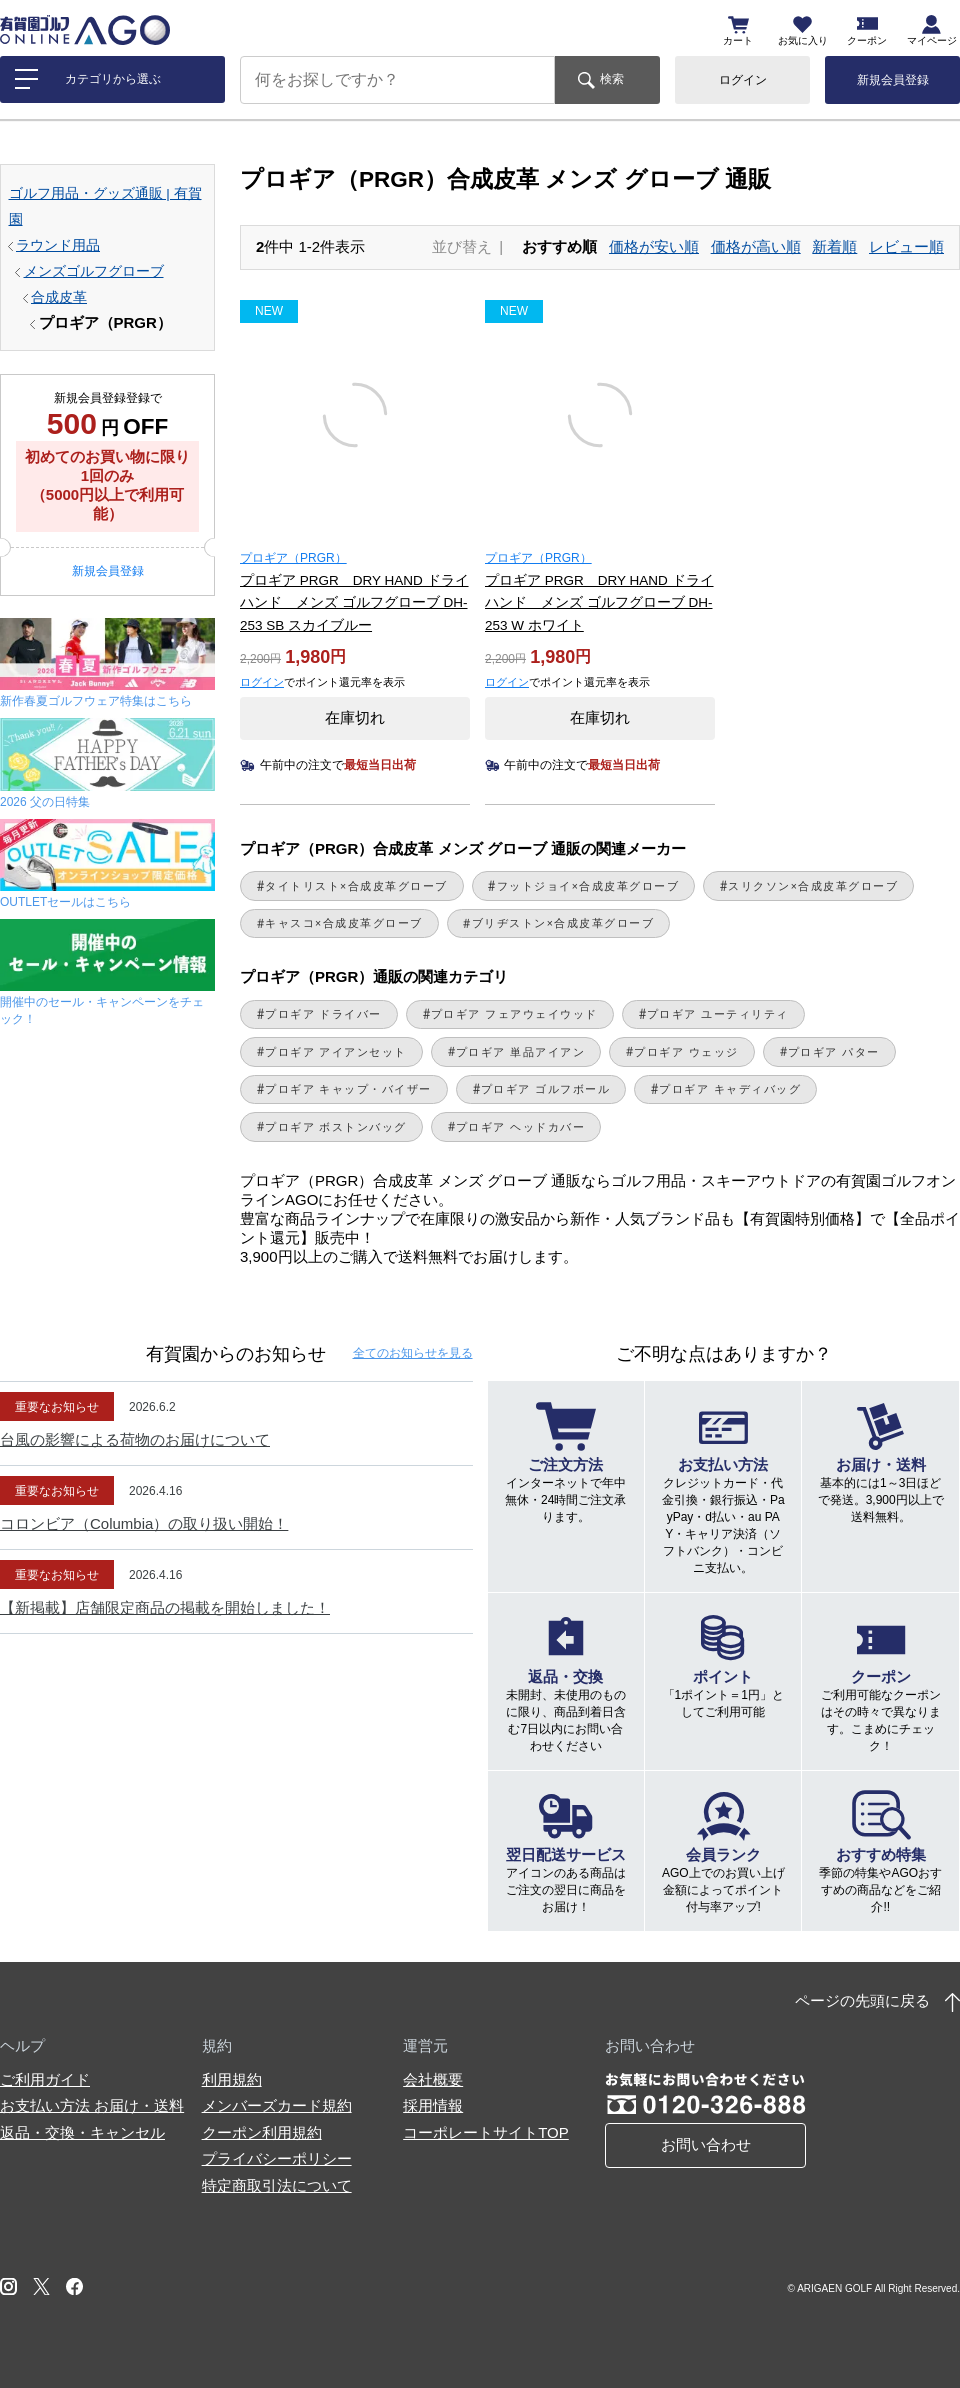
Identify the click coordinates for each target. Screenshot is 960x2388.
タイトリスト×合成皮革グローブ (356, 886)
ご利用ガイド (45, 2079)
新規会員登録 (893, 80)
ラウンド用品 (58, 245)
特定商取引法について (277, 2185)
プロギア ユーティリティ (718, 1014)
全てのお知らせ (413, 1353)
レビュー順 (906, 246)
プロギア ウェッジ (686, 1052)
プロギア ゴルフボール (545, 1089)
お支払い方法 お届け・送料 (92, 2105)
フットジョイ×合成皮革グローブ (588, 886)
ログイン (743, 80)
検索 (612, 79)
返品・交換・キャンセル (82, 2132)
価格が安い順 (654, 246)
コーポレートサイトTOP (486, 2132)
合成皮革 (59, 297)
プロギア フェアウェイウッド (514, 1014)
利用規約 (232, 2079)
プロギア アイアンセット (336, 1052)
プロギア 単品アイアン (520, 1052)
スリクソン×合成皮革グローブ (813, 886)
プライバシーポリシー (277, 2158)
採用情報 (433, 2105)
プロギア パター (834, 1052)
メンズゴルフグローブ (94, 271)
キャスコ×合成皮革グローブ (344, 923)
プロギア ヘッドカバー (520, 1127)
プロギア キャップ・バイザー (348, 1089)
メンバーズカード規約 (277, 2105)
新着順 (834, 246)
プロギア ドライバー (323, 1014)
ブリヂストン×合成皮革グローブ (563, 923)
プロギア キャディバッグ (730, 1089)
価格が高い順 (756, 246)
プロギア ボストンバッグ (336, 1127)
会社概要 (433, 2079)
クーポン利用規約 (262, 2132)
